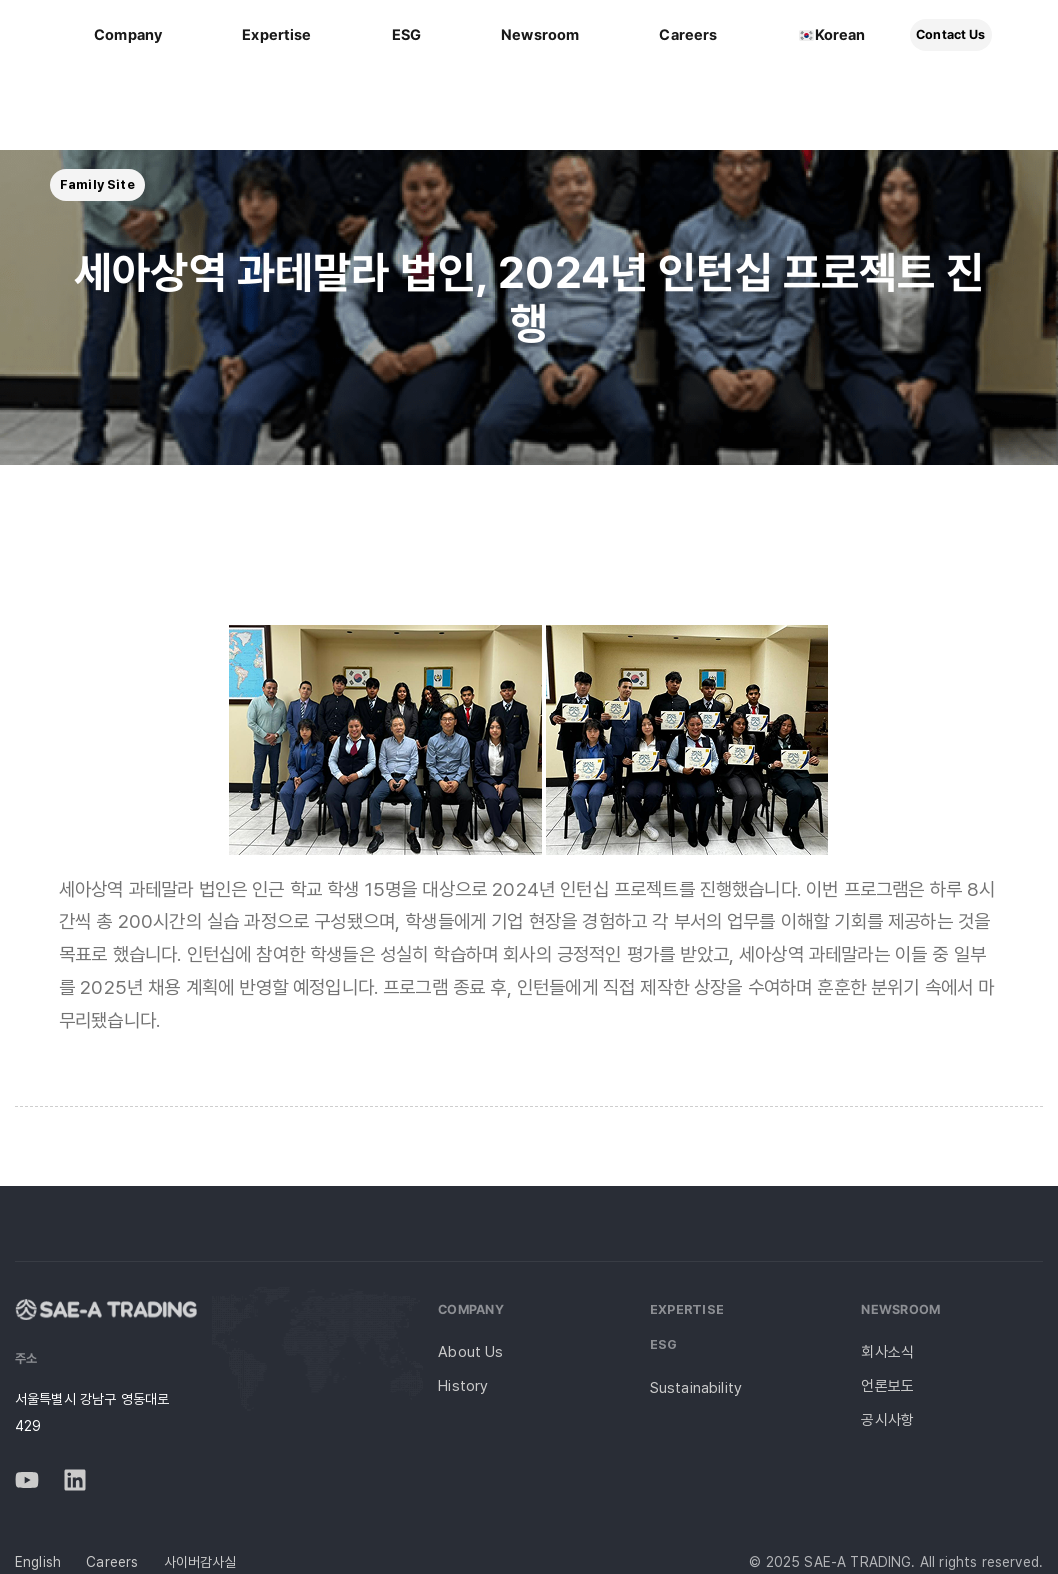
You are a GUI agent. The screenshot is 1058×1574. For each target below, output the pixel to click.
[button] (97, 185)
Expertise (687, 1309)
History (463, 1386)
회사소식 (887, 1352)
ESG (664, 1344)
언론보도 (887, 1386)
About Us (470, 1352)
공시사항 (887, 1420)
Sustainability (696, 1388)
